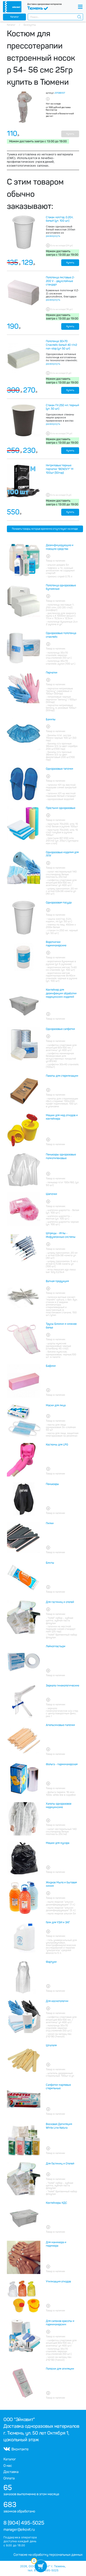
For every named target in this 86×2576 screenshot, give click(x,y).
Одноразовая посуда (59, 902)
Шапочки (51, 1194)
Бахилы (50, 719)
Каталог (14, 16)
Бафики (51, 1366)
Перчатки (51, 672)
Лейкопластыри (55, 1646)
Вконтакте (16, 2449)
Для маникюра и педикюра (56, 2244)
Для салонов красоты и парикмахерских (60, 2322)
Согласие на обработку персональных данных (48, 2555)
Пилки (50, 1523)
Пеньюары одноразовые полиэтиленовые (61, 1156)
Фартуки (51, 1961)
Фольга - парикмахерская (62, 1764)
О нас (7, 2466)
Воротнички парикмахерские (56, 943)
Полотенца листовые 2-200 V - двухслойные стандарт (60, 281)
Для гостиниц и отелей (60, 1602)
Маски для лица (56, 1405)
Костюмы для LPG (57, 1444)
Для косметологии (57, 2001)
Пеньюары (52, 1484)
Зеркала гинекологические (62, 1685)
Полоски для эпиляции (60, 2368)
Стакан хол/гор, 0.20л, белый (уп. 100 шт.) (59, 219)
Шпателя (51, 2045)
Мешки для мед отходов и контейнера (62, 1117)
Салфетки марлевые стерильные (58, 2086)
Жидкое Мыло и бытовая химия (61, 1884)
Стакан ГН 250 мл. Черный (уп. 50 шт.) (62, 407)
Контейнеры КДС (56, 2202)
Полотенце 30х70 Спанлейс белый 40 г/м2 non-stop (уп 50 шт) (61, 345)
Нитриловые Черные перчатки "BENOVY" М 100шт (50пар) (59, 469)
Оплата (9, 2478)
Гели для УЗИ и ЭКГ (58, 1922)
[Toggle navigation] (80, 7)
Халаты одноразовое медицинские (58, 1805)
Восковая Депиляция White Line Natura (59, 2126)
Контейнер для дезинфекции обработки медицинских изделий (61, 993)
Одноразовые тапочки (59, 768)
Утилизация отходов (58, 2281)
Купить (70, 133)
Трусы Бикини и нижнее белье (61, 1325)
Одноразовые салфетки (60, 1029)
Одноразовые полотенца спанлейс (61, 635)
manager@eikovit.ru (19, 2529)
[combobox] (55, 17)
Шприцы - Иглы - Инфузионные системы (60, 1235)
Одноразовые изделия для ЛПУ (62, 854)
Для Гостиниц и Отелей (60, 2163)
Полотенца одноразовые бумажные (61, 587)
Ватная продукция (57, 1281)
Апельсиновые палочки (60, 1725)
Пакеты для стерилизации (62, 1075)
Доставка (11, 2472)
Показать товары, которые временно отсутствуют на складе (45, 528)
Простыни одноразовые (60, 808)
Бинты (50, 1562)
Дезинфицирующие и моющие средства (59, 547)
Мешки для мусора (57, 1843)
